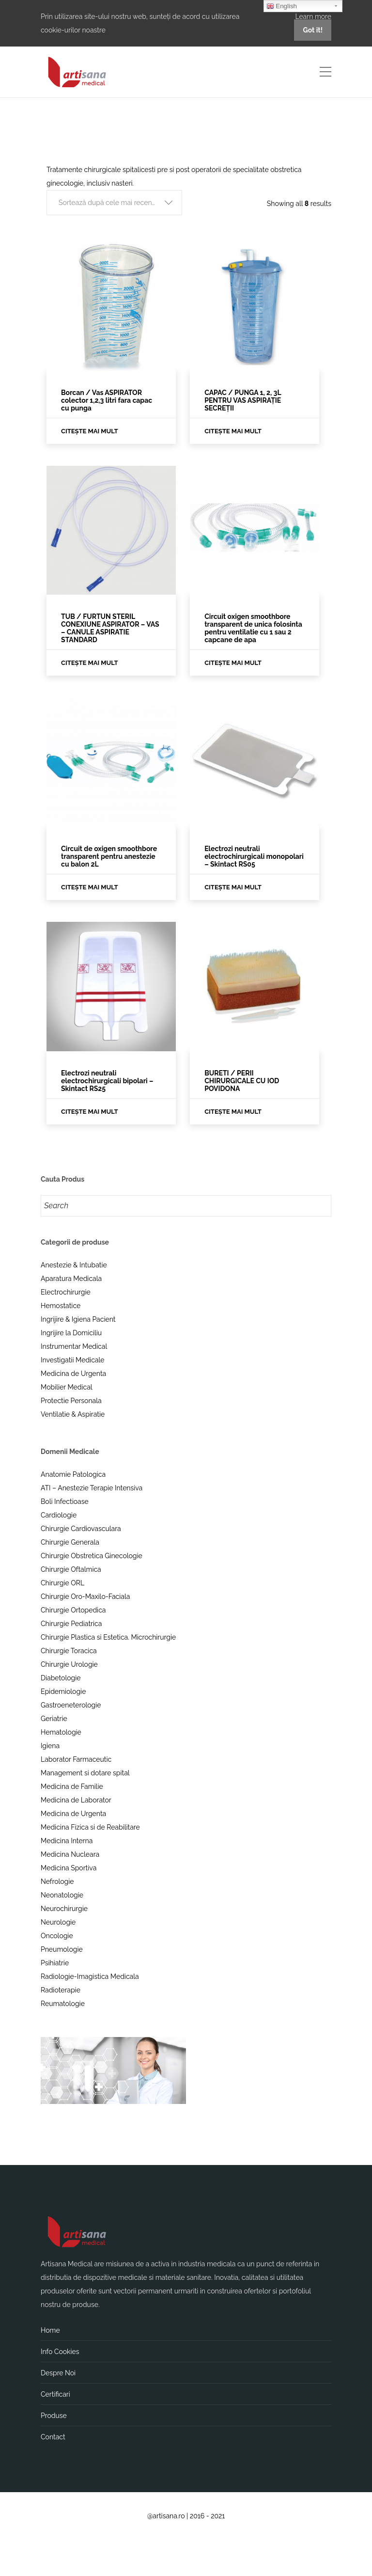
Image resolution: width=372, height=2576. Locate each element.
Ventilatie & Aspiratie (73, 1414)
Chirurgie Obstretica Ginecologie (91, 1556)
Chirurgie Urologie (69, 1664)
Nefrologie (57, 1881)
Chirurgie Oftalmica (71, 1569)
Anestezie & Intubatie (74, 1265)
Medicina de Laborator (76, 1800)
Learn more (313, 16)
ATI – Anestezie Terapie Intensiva (91, 1488)
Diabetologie (60, 1678)
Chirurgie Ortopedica (73, 1610)
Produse (54, 2415)
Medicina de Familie (72, 1786)
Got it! (313, 30)
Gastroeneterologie (71, 1705)
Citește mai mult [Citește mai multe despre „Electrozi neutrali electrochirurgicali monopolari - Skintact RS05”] (233, 887)
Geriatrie (54, 1719)
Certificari (55, 2394)
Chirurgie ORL (62, 1583)
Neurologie (58, 1922)
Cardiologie (59, 1515)
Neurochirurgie (64, 1908)
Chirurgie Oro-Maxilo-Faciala (85, 1596)
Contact (53, 2437)
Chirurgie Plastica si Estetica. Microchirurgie (108, 1637)
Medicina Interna (67, 1841)
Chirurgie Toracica (69, 1651)
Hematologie (61, 1732)
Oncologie (57, 1936)
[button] (114, 202)
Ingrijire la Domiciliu (71, 1333)
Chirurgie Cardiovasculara (81, 1529)
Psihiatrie (55, 1963)
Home (50, 2330)
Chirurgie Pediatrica (71, 1624)
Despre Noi (58, 2373)
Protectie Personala (71, 1401)
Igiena (50, 1746)
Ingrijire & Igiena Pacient (78, 1319)
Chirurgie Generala (70, 1542)
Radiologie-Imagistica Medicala (90, 1976)
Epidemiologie (63, 1691)
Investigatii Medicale (72, 1360)
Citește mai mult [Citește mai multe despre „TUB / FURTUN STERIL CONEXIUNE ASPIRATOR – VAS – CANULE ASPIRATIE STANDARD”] (89, 662)
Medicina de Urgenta (73, 1373)
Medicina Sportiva (68, 1868)
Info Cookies (60, 2351)
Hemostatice (60, 1306)
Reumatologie (63, 2003)
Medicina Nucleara (70, 1854)
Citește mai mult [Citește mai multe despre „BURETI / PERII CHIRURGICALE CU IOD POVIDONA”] (233, 1111)
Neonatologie (62, 1895)
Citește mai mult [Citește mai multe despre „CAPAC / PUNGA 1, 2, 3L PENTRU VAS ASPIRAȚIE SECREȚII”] (233, 431)
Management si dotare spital (85, 1773)
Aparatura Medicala (71, 1278)
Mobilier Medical (67, 1387)
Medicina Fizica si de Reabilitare (90, 1827)
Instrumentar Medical (74, 1346)
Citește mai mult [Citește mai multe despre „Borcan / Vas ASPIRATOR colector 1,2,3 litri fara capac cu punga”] (89, 431)
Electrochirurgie (66, 1292)
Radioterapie (60, 1990)
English (281, 6)
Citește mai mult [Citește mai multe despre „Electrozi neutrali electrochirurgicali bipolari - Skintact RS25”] (89, 1111)
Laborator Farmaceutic (76, 1759)
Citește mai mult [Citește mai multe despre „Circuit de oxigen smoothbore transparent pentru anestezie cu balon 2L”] (89, 887)
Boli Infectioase (65, 1501)
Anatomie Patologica (73, 1474)
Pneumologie (62, 1949)
